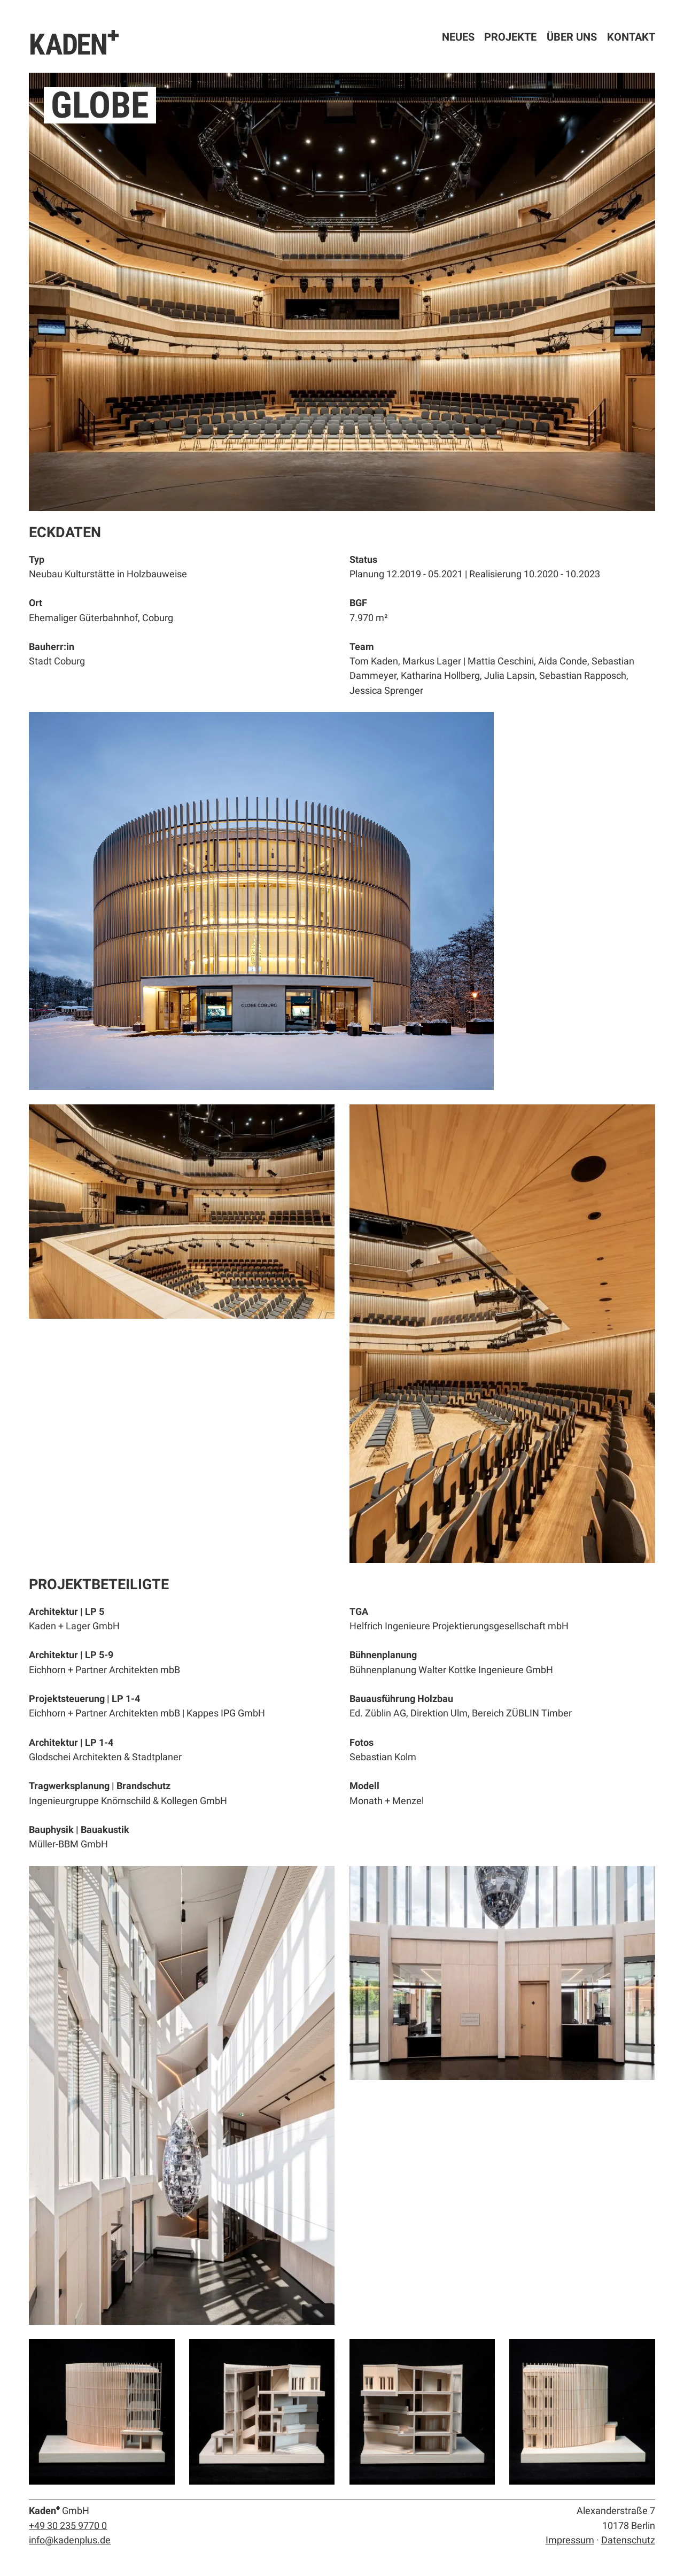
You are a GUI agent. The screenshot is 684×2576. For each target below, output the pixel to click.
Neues (458, 36)
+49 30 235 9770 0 (68, 2525)
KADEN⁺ (74, 43)
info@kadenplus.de (70, 2540)
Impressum (570, 2540)
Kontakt (631, 36)
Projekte (510, 36)
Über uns (572, 36)
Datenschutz (628, 2540)
